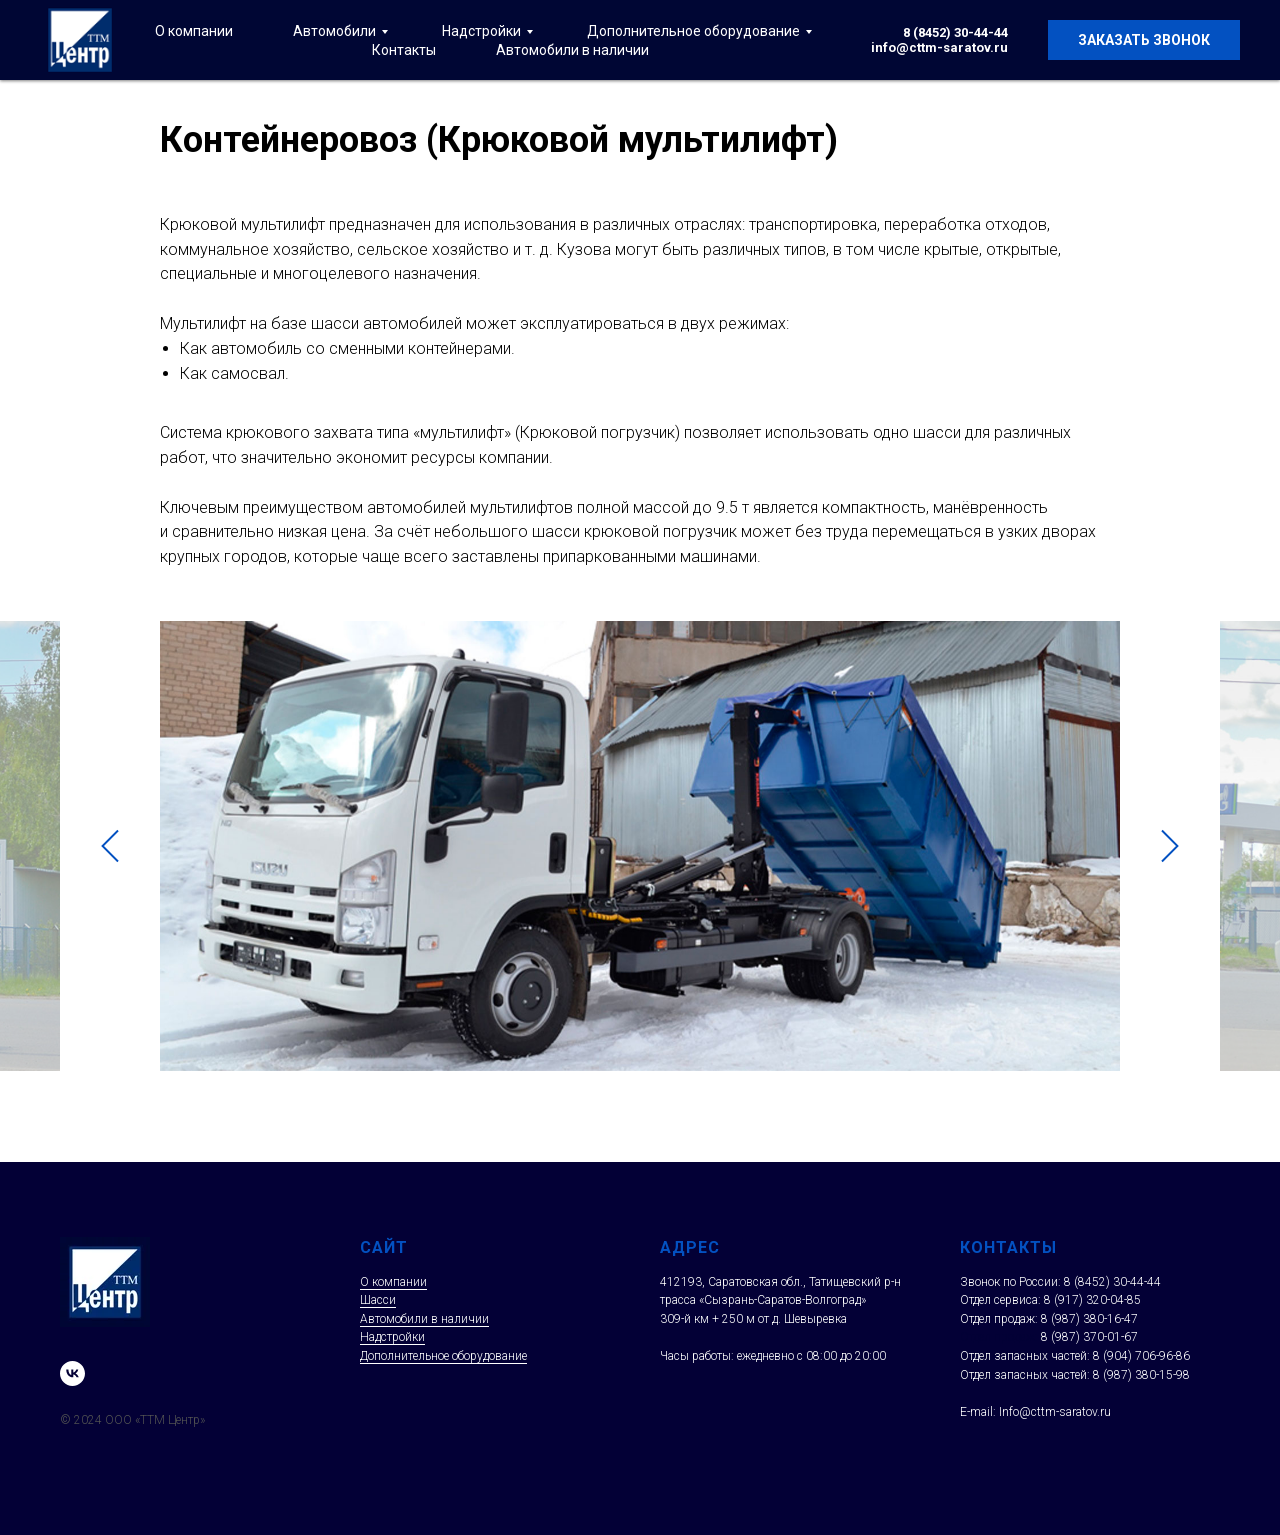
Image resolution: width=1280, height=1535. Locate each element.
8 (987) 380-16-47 (1089, 1319)
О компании (194, 31)
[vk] (72, 1373)
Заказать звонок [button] (1144, 40)
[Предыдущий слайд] (110, 846)
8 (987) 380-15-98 (1141, 1375)
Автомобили (334, 31)
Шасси (378, 1300)
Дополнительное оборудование (693, 31)
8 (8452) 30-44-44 (955, 32)
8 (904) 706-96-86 (1141, 1356)
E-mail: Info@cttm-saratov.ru (1035, 1412)
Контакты (404, 50)
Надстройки (481, 31)
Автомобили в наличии (572, 50)
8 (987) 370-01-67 (1089, 1337)
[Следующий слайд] (1170, 846)
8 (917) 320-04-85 (1092, 1300)
